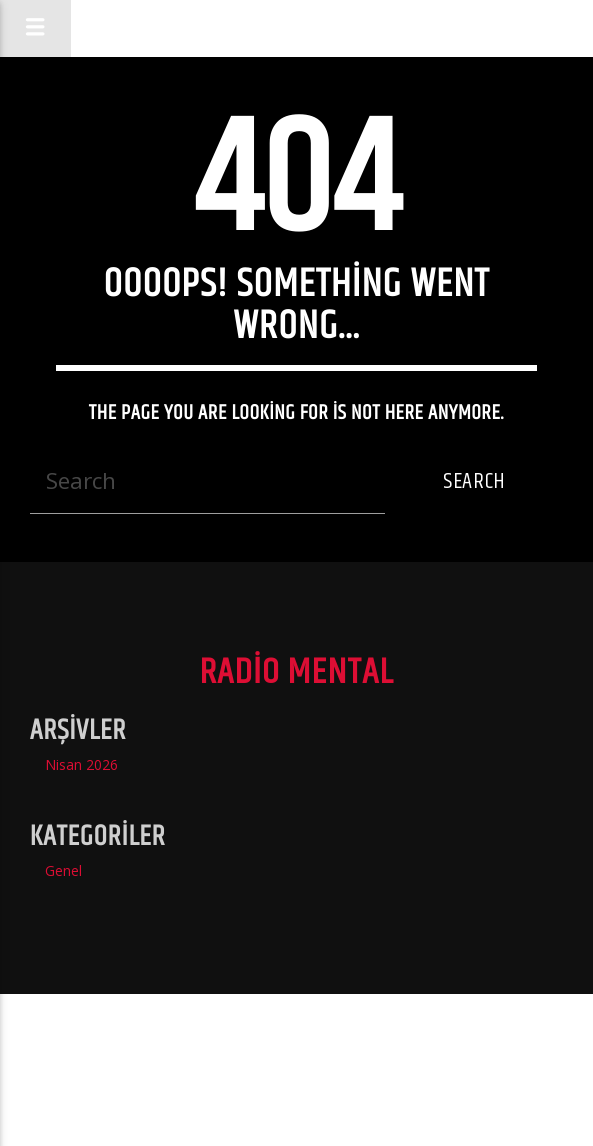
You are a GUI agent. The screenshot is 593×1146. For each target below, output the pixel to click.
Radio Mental (296, 27)
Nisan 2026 (81, 764)
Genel (63, 870)
